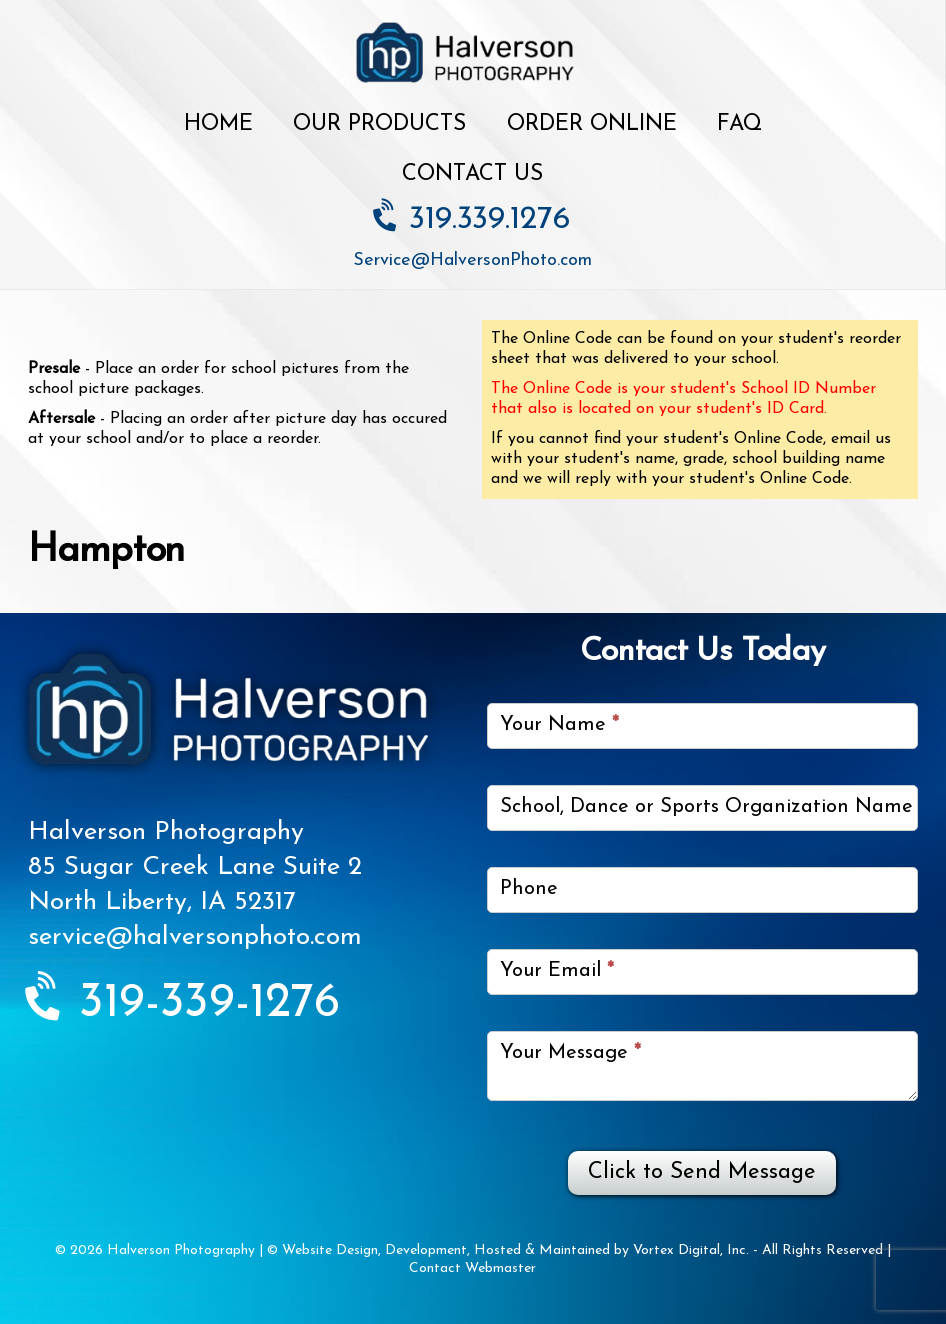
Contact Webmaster (472, 1268)
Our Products (379, 124)
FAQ (739, 124)
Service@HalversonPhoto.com (472, 260)
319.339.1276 (472, 220)
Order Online (592, 124)
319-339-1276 (184, 1004)
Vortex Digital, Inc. (691, 1250)
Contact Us (472, 174)
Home (218, 124)
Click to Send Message (702, 1172)
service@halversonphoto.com (195, 937)
